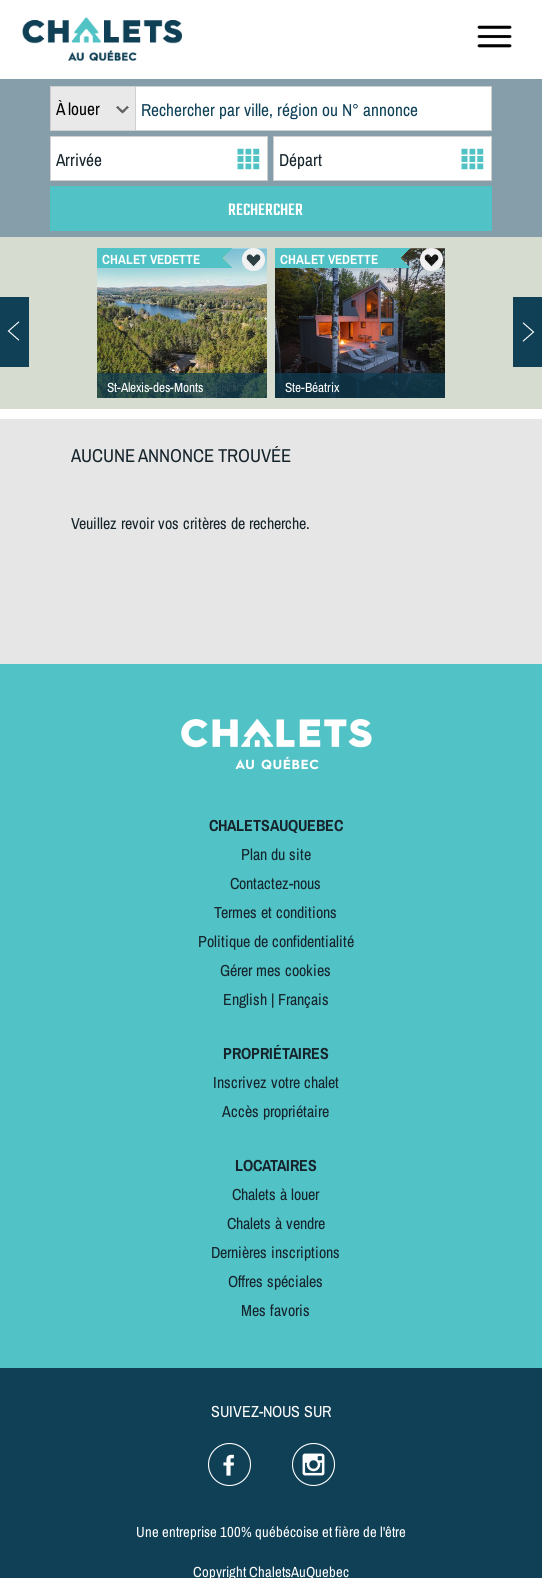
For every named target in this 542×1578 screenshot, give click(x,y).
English (245, 999)
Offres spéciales (275, 1281)
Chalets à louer (275, 1194)
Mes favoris (275, 1310)
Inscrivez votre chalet (276, 1082)
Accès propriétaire (275, 1111)
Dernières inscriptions (275, 1252)
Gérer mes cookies (275, 970)
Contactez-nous (275, 883)
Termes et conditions (275, 912)
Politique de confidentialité (276, 941)
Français (303, 999)
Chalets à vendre (276, 1223)
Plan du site (276, 854)
